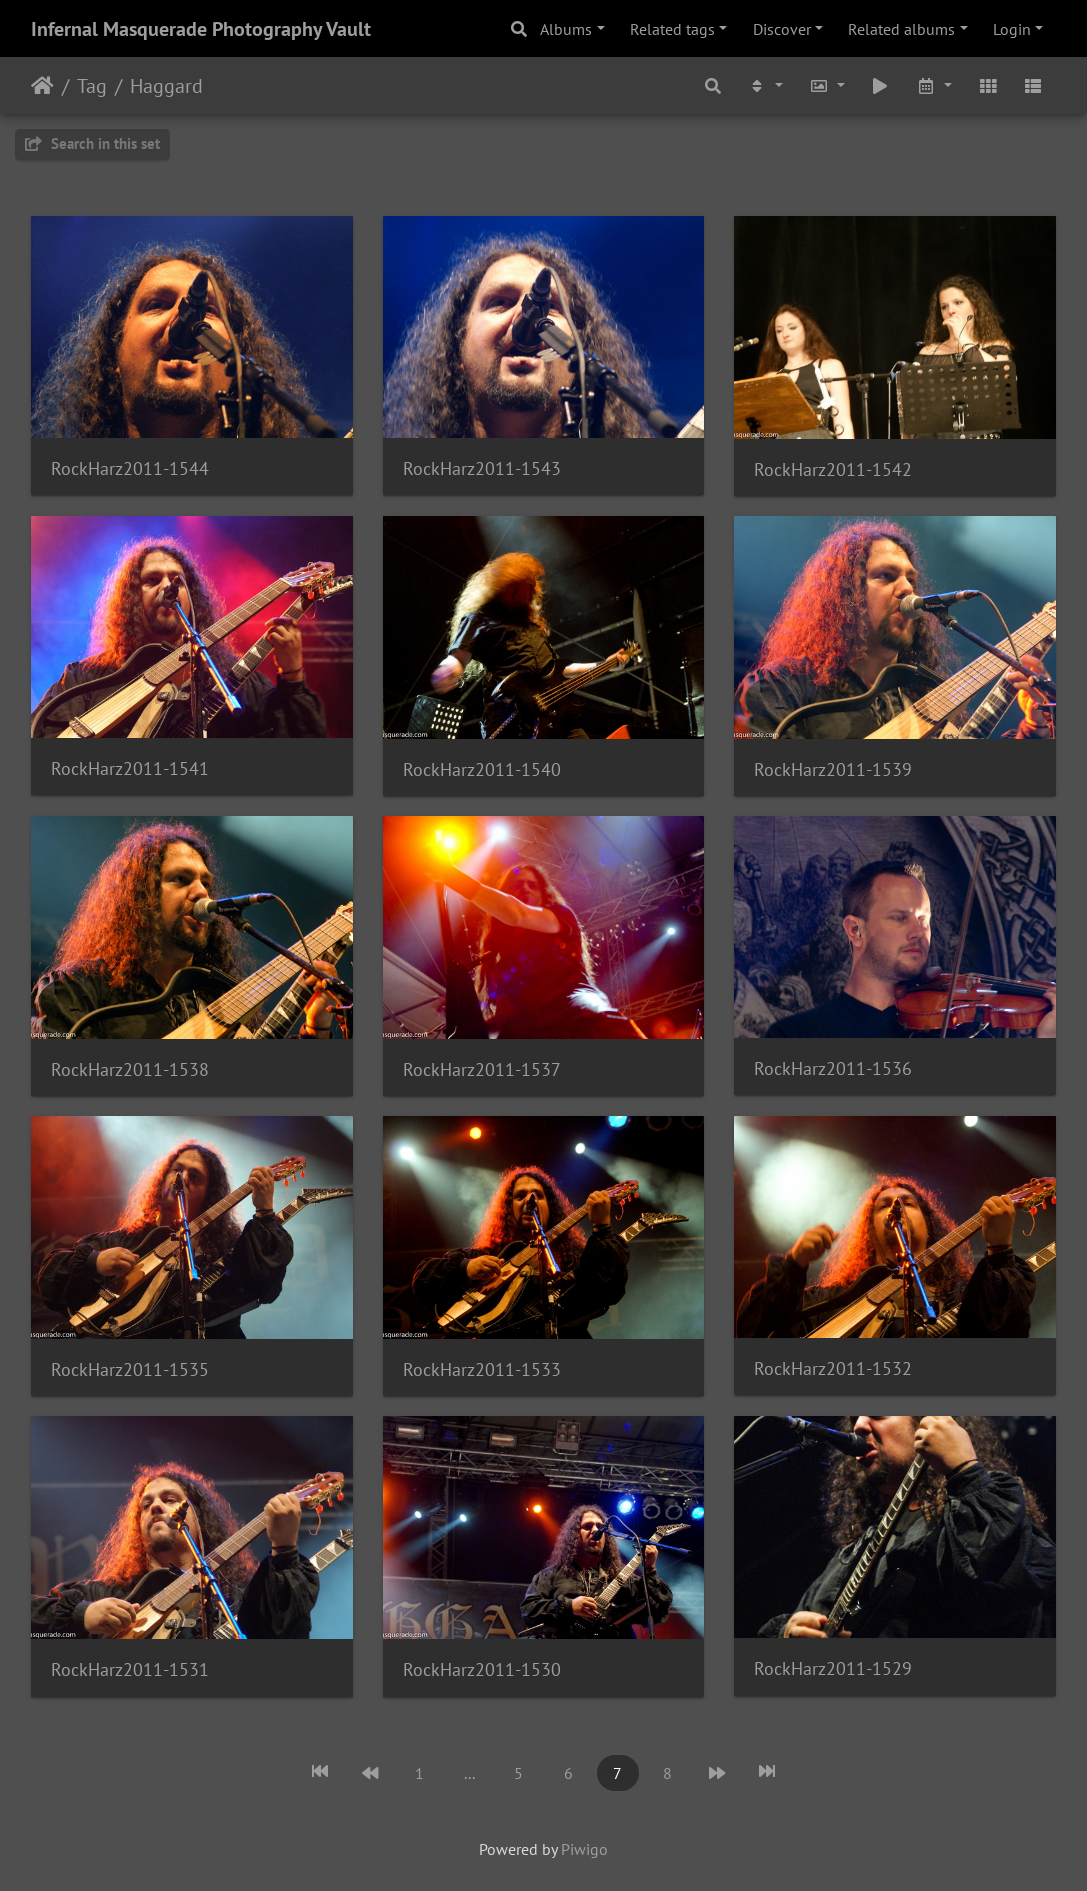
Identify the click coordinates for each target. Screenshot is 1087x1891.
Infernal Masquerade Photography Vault (201, 29)
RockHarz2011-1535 (130, 1369)
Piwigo (584, 1849)
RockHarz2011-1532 (833, 1368)
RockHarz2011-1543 (482, 468)
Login (1012, 29)
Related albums (901, 29)
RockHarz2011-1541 (130, 768)
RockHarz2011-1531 (130, 1669)
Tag (92, 86)
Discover (782, 29)
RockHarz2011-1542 (833, 469)
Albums (566, 29)
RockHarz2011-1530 (482, 1669)
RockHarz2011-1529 (833, 1668)
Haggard (166, 86)
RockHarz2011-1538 (130, 1069)
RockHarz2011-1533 (482, 1369)
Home (42, 86)
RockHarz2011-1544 (130, 468)
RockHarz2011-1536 (833, 1068)
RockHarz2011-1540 (482, 769)
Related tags (672, 29)
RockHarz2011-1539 (833, 769)
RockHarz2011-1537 (482, 1069)
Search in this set (92, 143)
